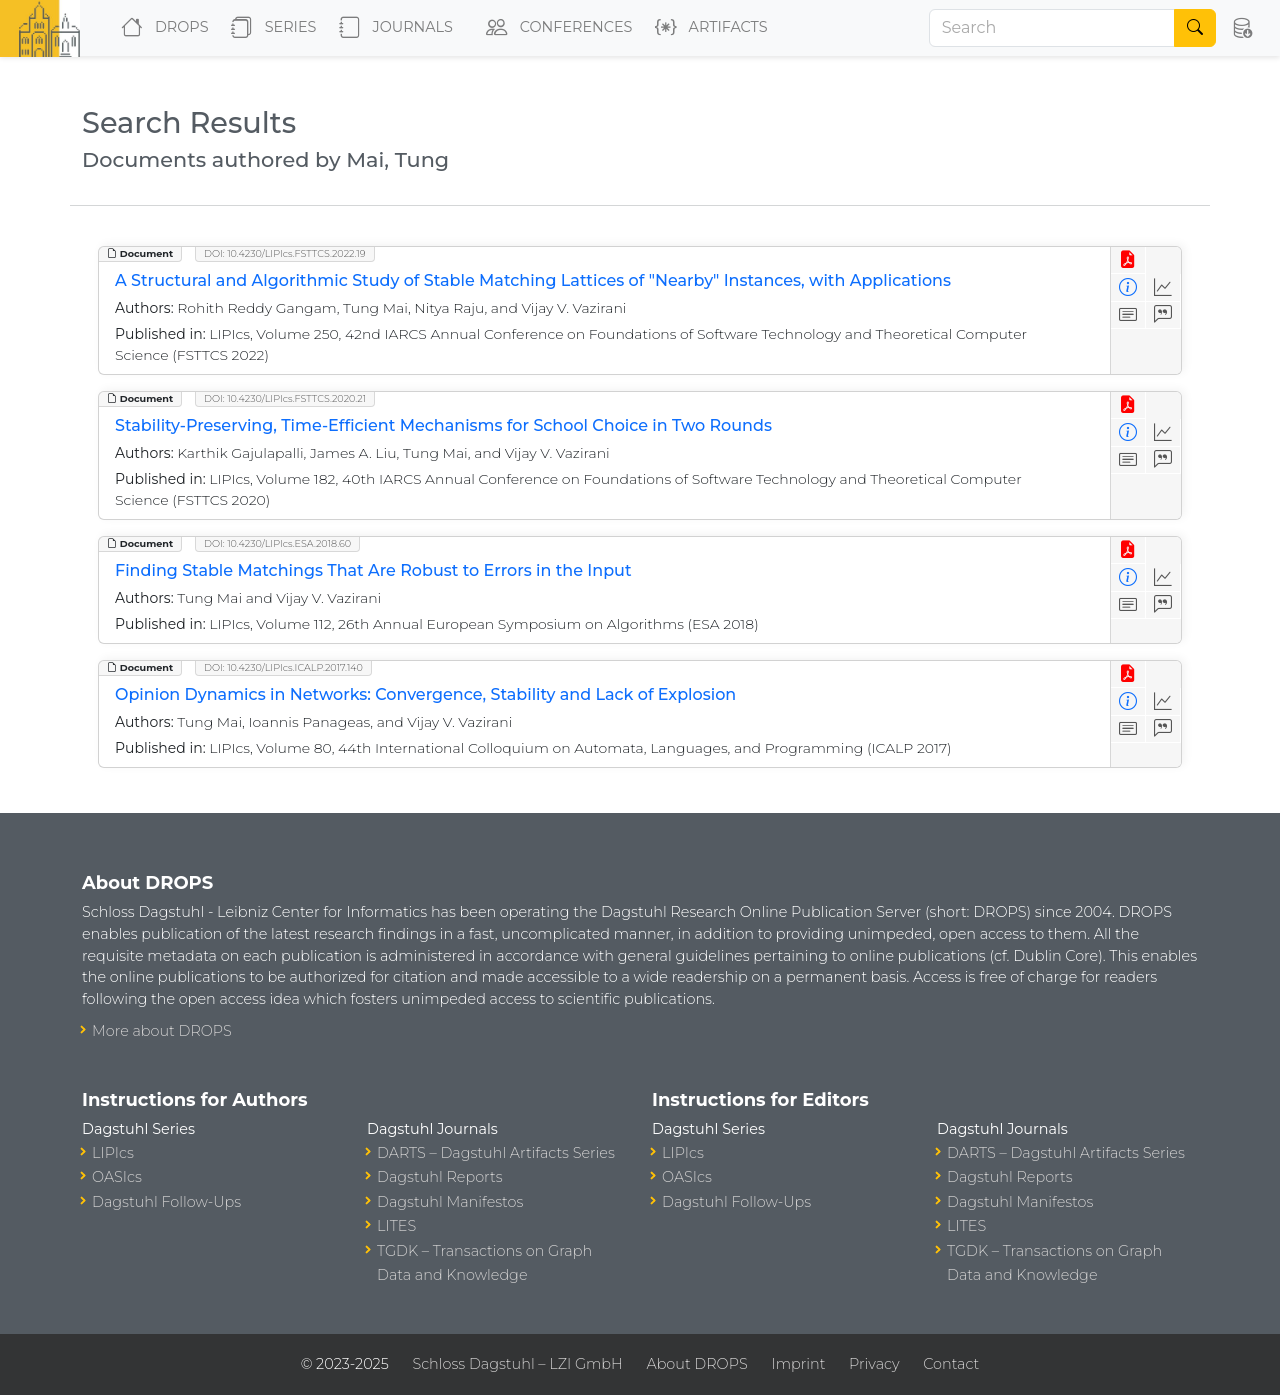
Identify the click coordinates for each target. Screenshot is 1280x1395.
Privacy (874, 1364)
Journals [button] (392, 28)
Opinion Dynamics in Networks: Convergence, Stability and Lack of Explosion (425, 694)
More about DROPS (162, 1031)
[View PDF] (1128, 260)
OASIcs (117, 1177)
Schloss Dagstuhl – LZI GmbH (517, 1364)
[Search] (1052, 28)
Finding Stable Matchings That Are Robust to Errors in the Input (373, 570)
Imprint (798, 1364)
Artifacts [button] (707, 28)
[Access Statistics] (1163, 287)
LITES (396, 1226)
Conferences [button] (555, 28)
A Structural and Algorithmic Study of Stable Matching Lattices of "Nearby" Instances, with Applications (533, 280)
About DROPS (696, 1364)
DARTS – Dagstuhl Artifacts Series (496, 1153)
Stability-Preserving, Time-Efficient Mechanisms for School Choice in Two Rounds (443, 425)
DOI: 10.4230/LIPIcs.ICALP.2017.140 (283, 667)
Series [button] (269, 28)
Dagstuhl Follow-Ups (166, 1202)
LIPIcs (113, 1153)
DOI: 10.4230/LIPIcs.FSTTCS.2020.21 (285, 398)
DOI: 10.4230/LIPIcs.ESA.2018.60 (277, 543)
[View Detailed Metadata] (1128, 287)
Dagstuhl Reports (440, 1177)
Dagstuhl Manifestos (450, 1202)
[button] (1242, 28)
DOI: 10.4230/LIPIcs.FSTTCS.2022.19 (285, 253)
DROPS (160, 28)
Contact (951, 1364)
